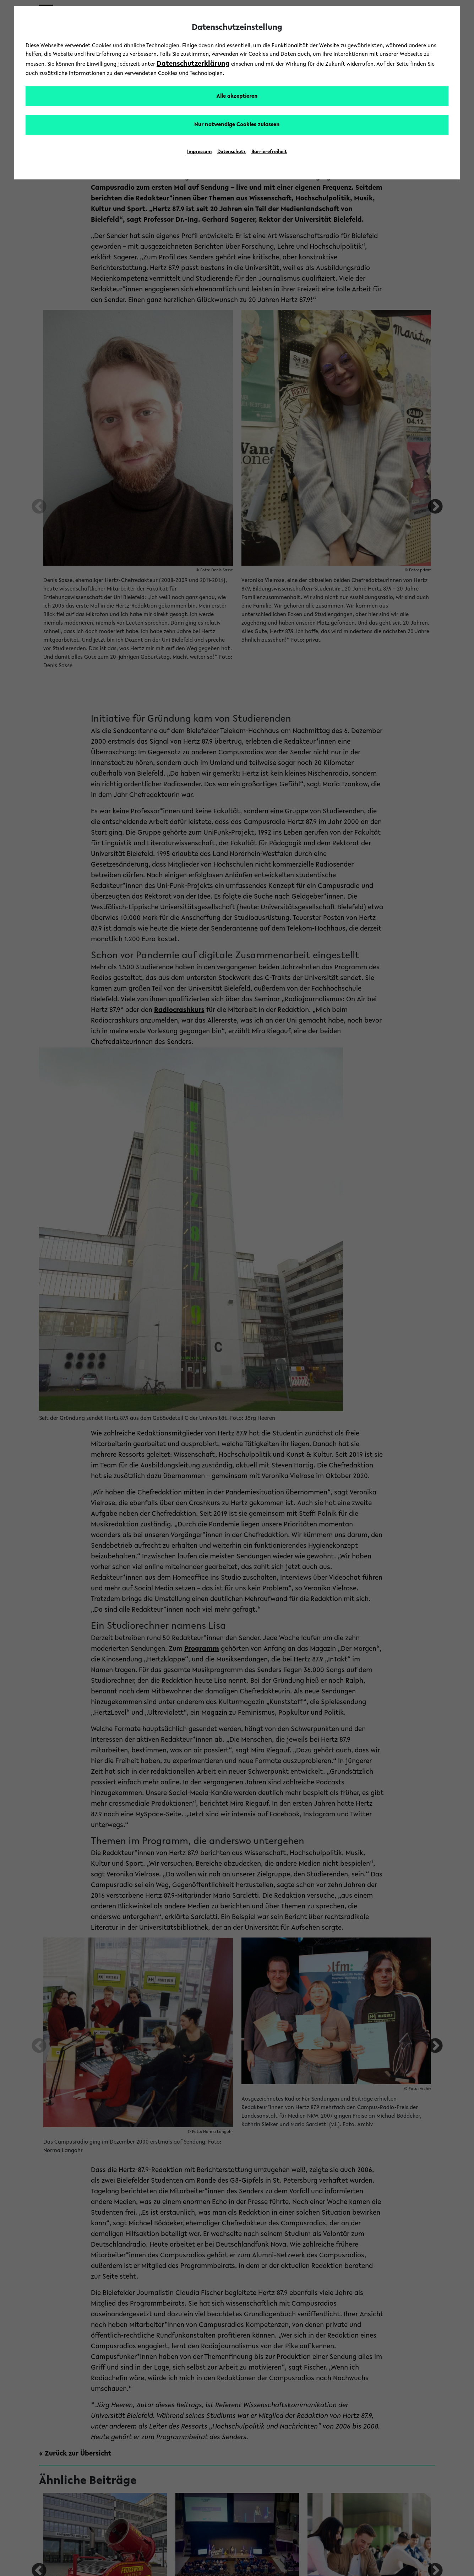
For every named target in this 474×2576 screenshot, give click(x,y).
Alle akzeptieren (237, 96)
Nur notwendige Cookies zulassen (237, 125)
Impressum (199, 152)
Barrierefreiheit (269, 152)
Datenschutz (231, 152)
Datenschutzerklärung (193, 64)
